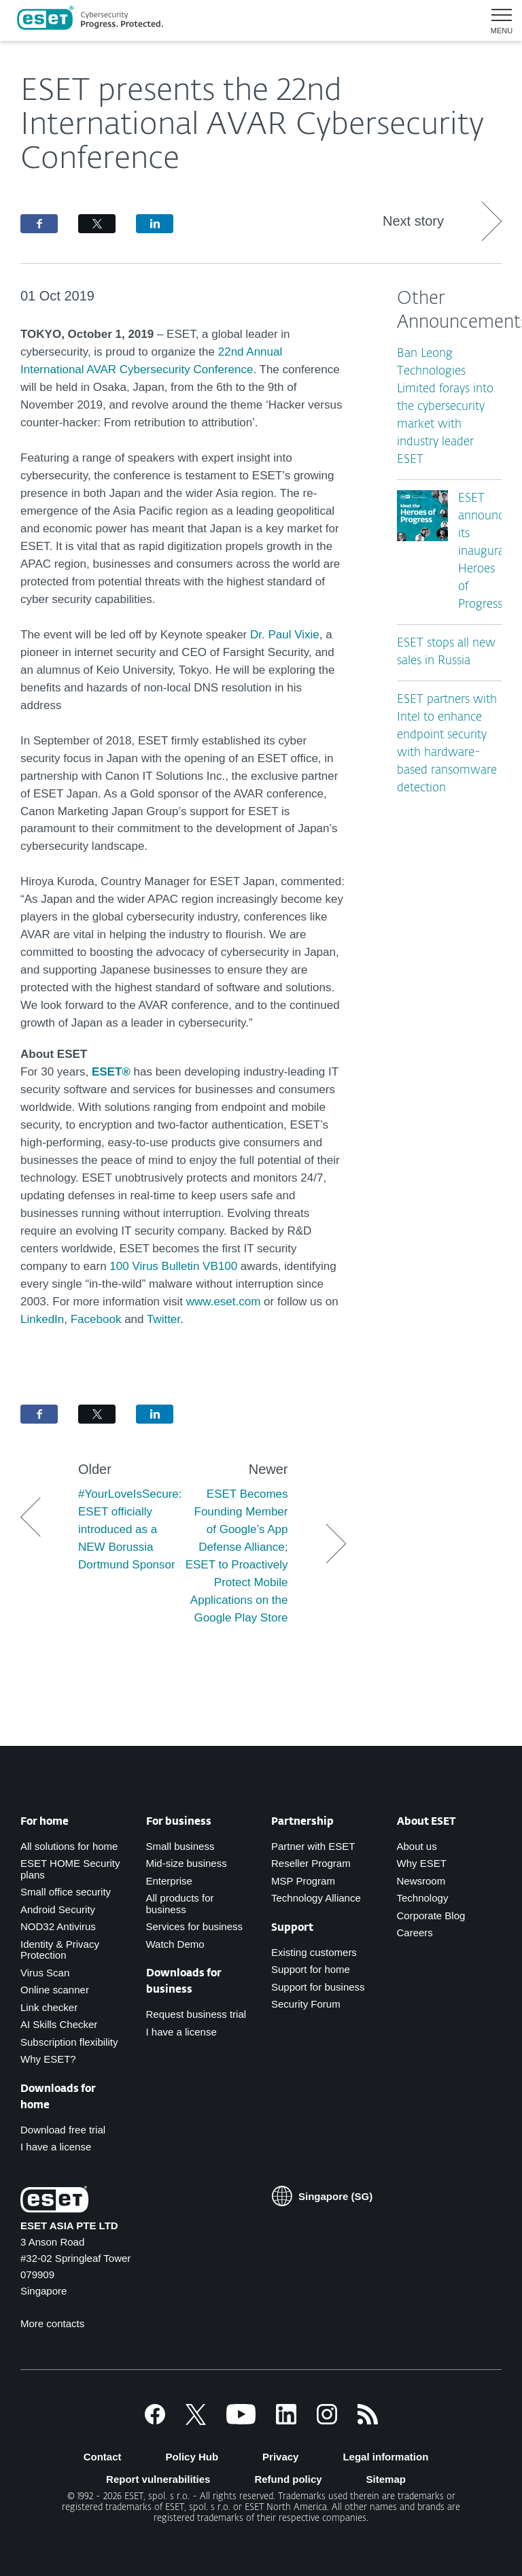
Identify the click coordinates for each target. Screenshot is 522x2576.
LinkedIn (42, 1319)
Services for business (194, 1926)
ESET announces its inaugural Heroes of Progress (486, 552)
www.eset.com (223, 1301)
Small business (180, 1846)
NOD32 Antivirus (58, 1926)
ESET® (111, 1071)
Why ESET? (48, 2059)
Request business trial (196, 2014)
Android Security (57, 1909)
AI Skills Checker (58, 2024)
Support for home (310, 1969)
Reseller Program (311, 1863)
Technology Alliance (316, 1898)
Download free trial (62, 2129)
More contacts (52, 2323)
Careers (415, 1932)
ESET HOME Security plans (70, 1869)
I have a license (55, 2146)
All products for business (180, 1903)
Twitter (163, 1319)
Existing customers (314, 1952)
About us (417, 1846)
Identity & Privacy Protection (59, 1949)
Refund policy (287, 2479)
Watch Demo (175, 1944)
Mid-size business (186, 1863)
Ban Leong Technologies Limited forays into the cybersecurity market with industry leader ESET (445, 407)
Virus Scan (44, 1972)
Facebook (97, 1319)
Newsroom (421, 1881)
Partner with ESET (313, 1846)
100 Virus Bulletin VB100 (173, 1266)
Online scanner (54, 1989)
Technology (423, 1898)
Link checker (48, 2007)
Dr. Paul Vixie (284, 634)
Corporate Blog (431, 1915)
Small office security (65, 1891)
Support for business (318, 1987)
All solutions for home (69, 1846)
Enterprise (169, 1881)
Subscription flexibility (69, 2042)
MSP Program (303, 1881)
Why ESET (422, 1863)
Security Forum (306, 2004)
